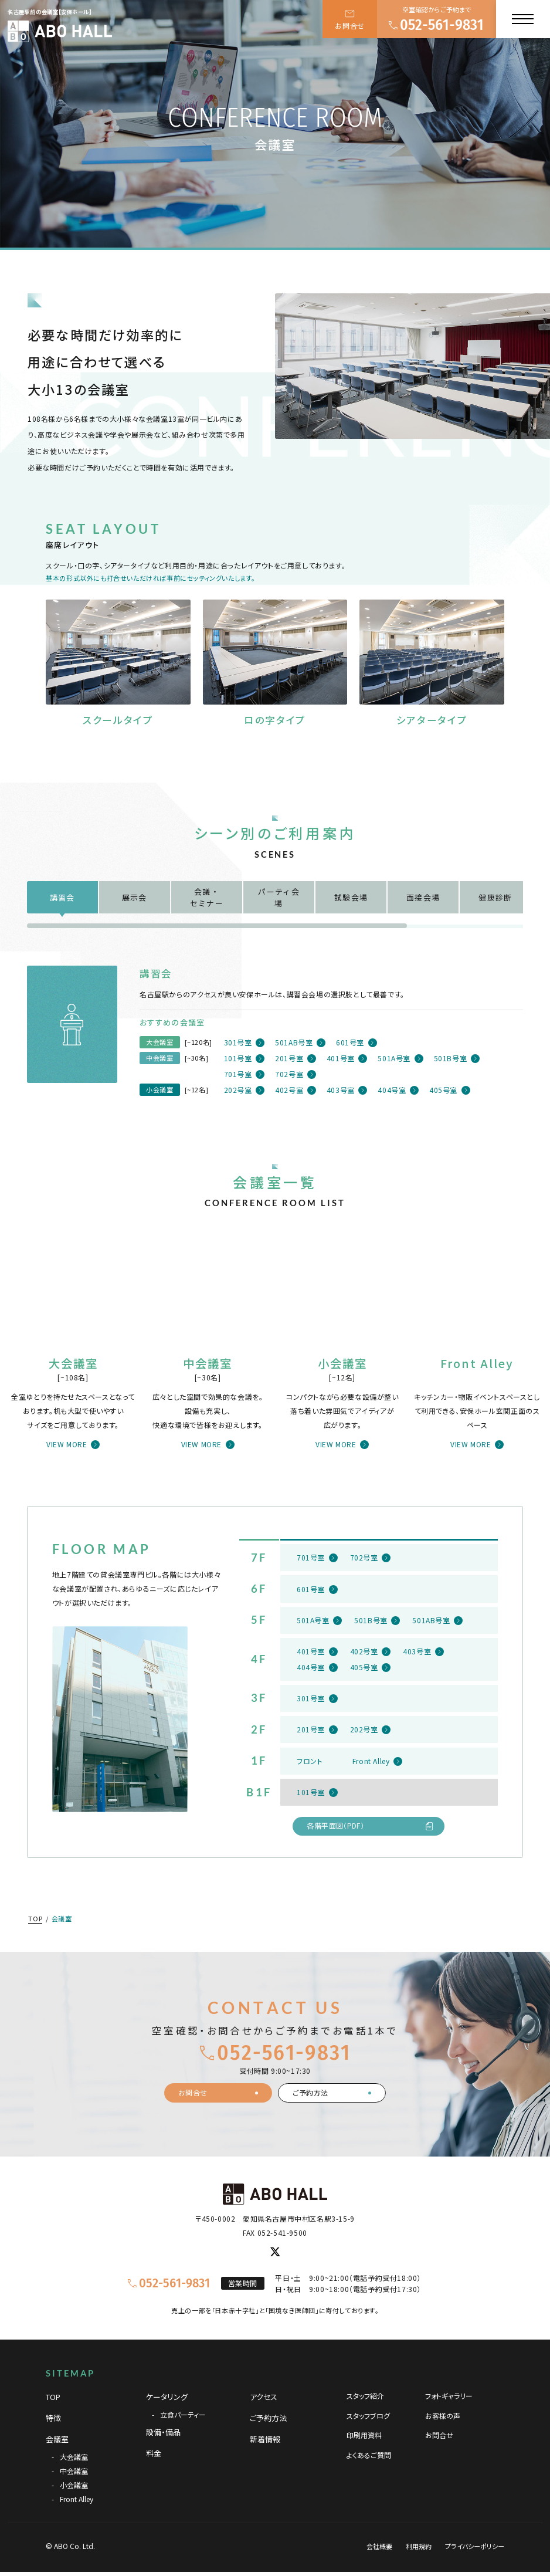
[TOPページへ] (60, 31)
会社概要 (379, 2546)
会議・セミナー (206, 897)
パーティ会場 (278, 897)
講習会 (62, 897)
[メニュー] (523, 19)
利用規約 (419, 2546)
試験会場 (351, 897)
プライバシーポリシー (474, 2546)
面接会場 (423, 897)
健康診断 (495, 897)
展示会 (134, 897)
